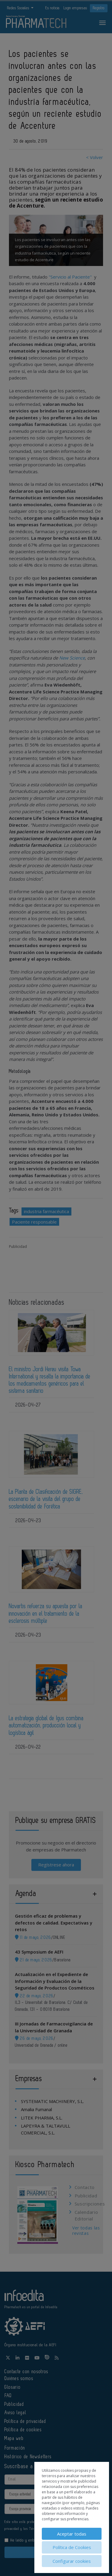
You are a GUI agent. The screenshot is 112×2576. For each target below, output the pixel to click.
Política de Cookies (72, 2547)
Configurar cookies (72, 2561)
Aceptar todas (71, 2534)
